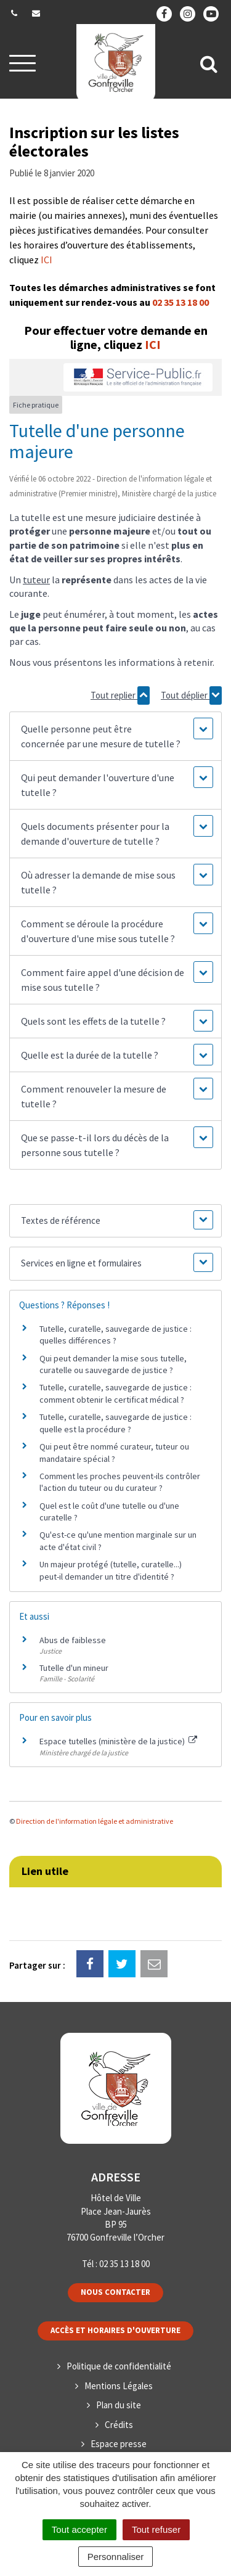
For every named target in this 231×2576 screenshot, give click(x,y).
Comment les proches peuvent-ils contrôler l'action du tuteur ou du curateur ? (119, 1482)
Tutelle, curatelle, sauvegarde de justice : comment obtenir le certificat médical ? (115, 1393)
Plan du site (118, 2405)
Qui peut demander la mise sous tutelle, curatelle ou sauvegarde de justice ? (113, 1364)
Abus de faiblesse (72, 1640)
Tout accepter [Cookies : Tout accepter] (79, 2529)
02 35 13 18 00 (180, 302)
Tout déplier (191, 695)
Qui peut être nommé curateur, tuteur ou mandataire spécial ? (114, 1452)
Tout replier (120, 695)
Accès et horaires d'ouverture (115, 2330)
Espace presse (119, 2444)
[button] (115, 736)
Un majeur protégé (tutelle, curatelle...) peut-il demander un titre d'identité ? (110, 1570)
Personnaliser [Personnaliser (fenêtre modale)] (115, 2556)
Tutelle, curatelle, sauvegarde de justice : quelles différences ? (115, 1335)
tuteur (36, 579)
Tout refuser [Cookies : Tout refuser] (156, 2529)
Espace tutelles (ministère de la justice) (118, 1741)
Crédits (119, 2424)
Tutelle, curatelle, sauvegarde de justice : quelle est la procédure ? (115, 1423)
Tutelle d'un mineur (73, 1667)
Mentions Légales (118, 2386)
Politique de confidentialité (119, 2366)
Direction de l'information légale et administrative (94, 1821)
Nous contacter (115, 2292)
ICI (46, 259)
